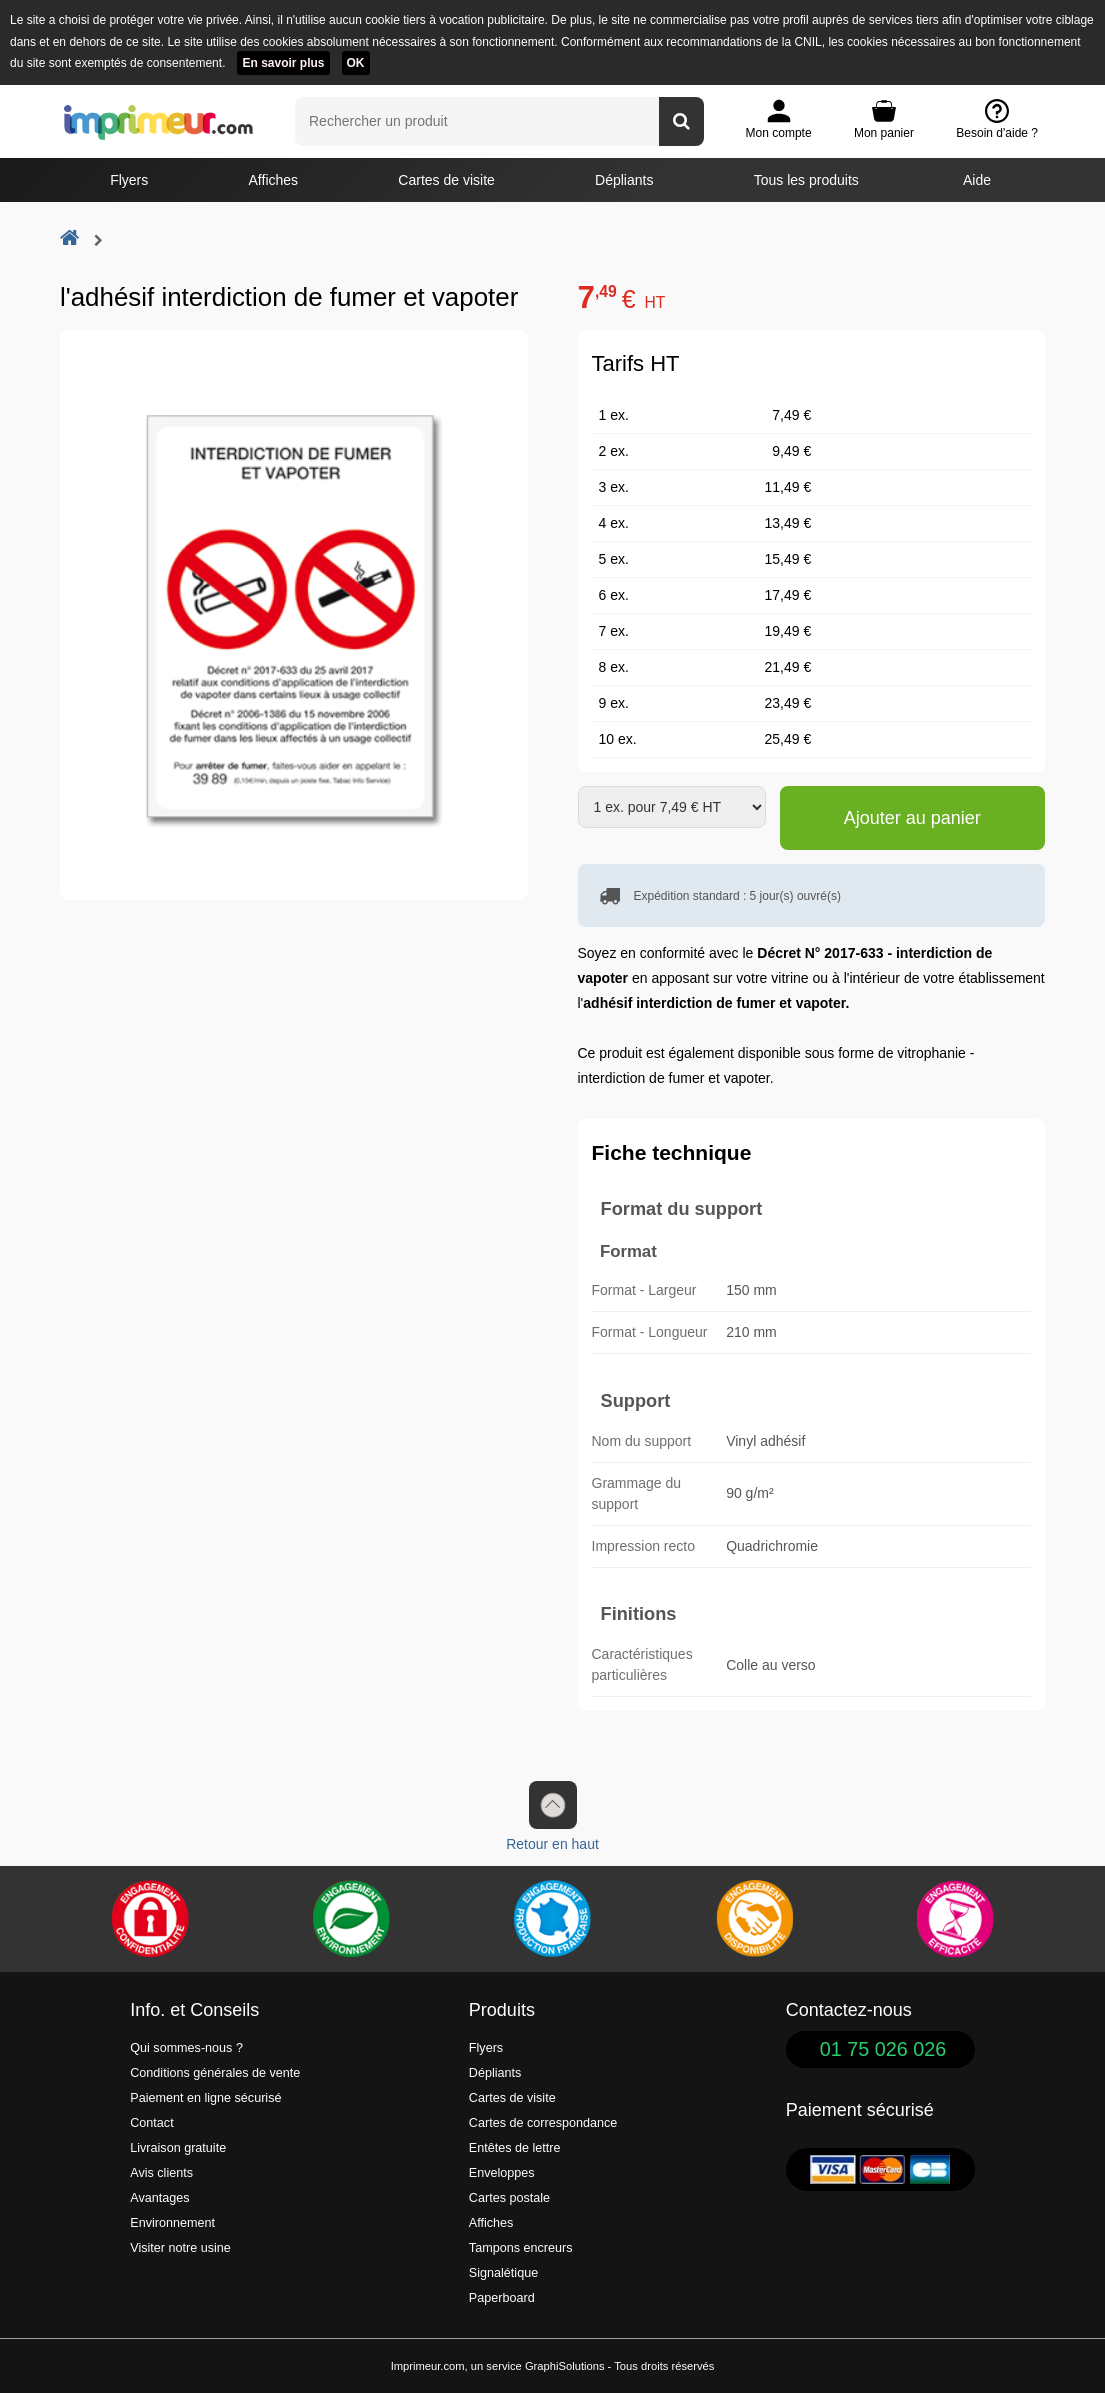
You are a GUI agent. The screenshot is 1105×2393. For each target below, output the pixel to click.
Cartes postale (509, 2198)
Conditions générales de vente (215, 2073)
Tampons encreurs (521, 2248)
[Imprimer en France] (552, 1919)
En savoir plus (283, 63)
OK (356, 63)
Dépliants (624, 180)
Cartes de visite (446, 180)
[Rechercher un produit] (681, 121)
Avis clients (161, 2173)
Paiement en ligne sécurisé (205, 2098)
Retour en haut (552, 1816)
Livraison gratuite (178, 2148)
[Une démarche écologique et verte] (351, 1919)
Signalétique (503, 2273)
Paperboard (502, 2298)
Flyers (129, 180)
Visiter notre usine (180, 2248)
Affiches (274, 180)
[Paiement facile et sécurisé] (150, 1919)
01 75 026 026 (883, 2049)
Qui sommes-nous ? (186, 2048)
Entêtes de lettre (515, 2148)
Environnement (172, 2223)
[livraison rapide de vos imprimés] (754, 1919)
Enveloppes (502, 2173)
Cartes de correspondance (543, 2123)
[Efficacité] (955, 1919)
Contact (151, 2123)
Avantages (159, 2198)
